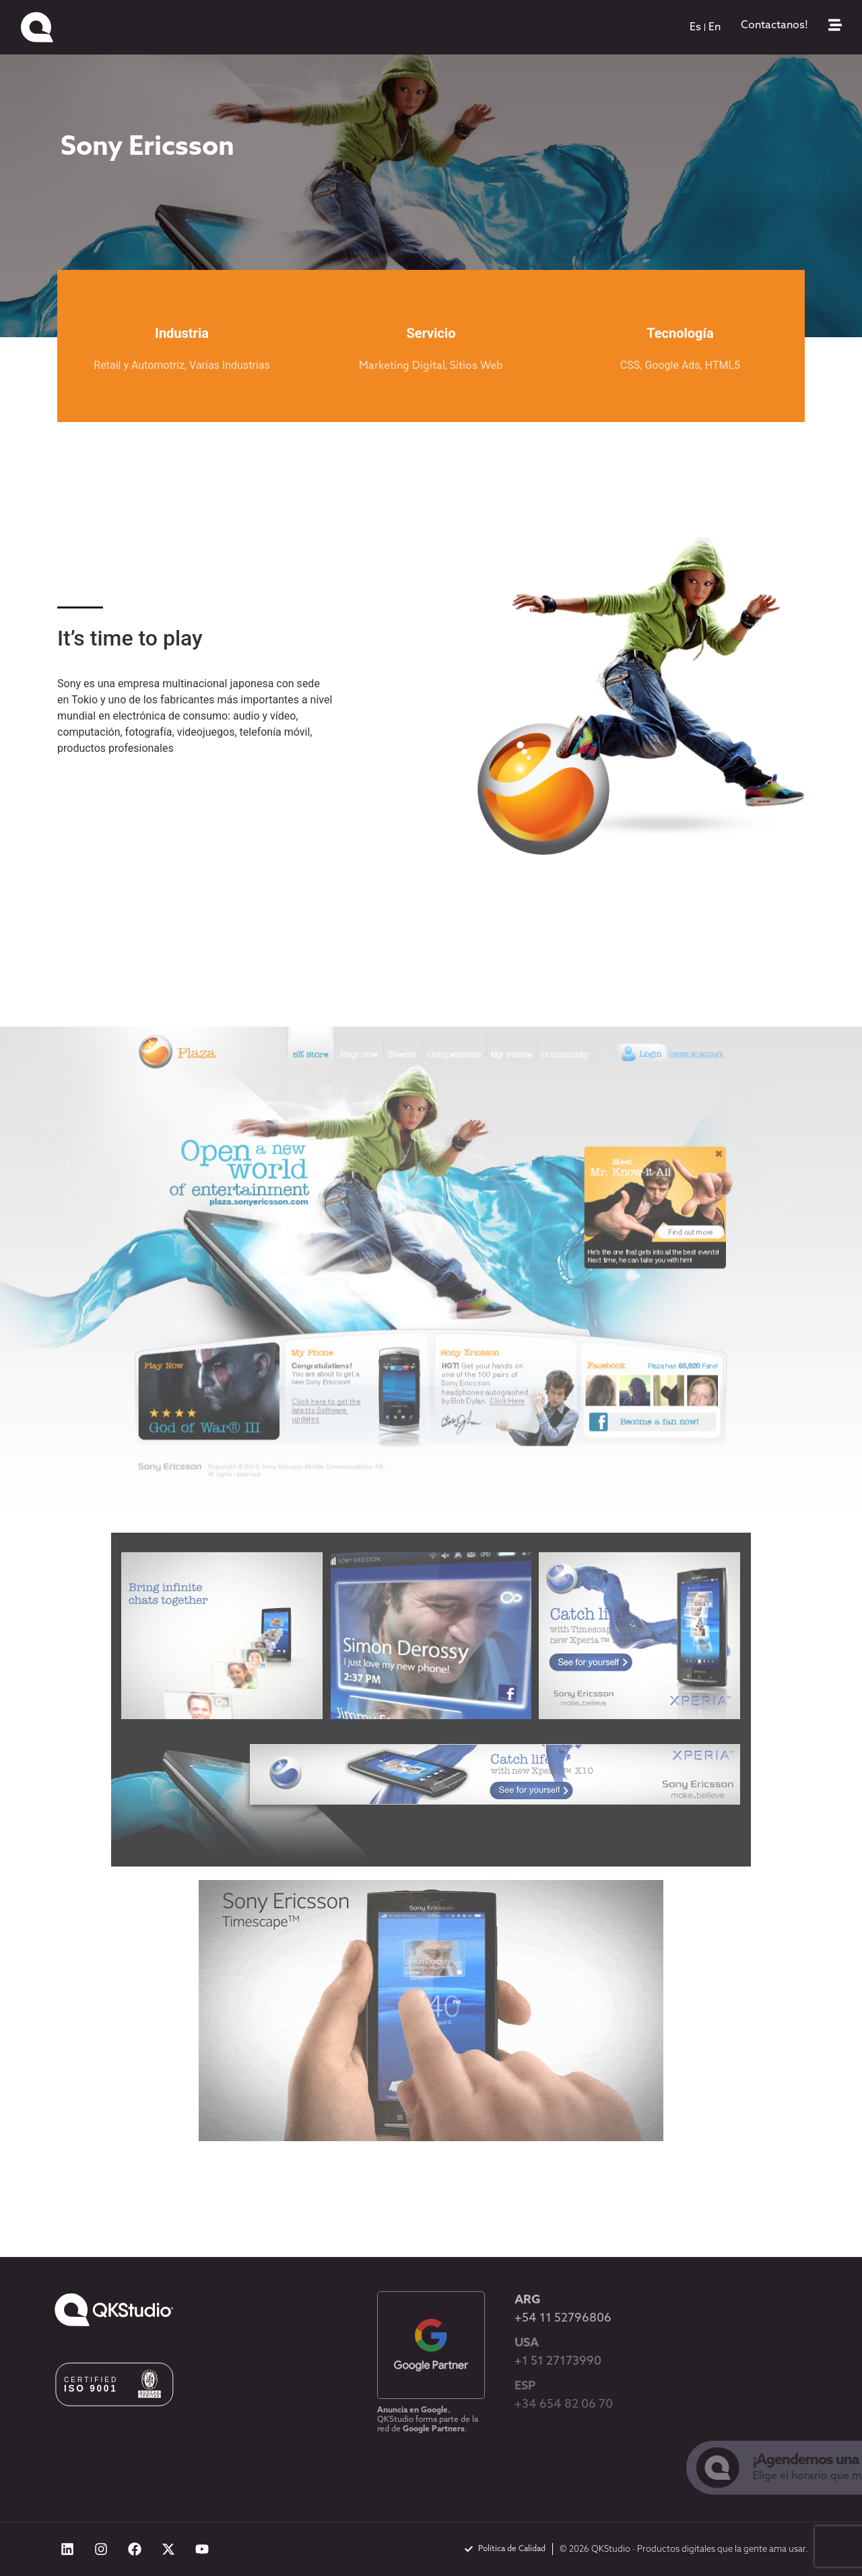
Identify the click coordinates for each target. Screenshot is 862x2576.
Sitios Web (476, 366)
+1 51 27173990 (558, 2361)
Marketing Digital (402, 366)
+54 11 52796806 (563, 2318)
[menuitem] (695, 28)
